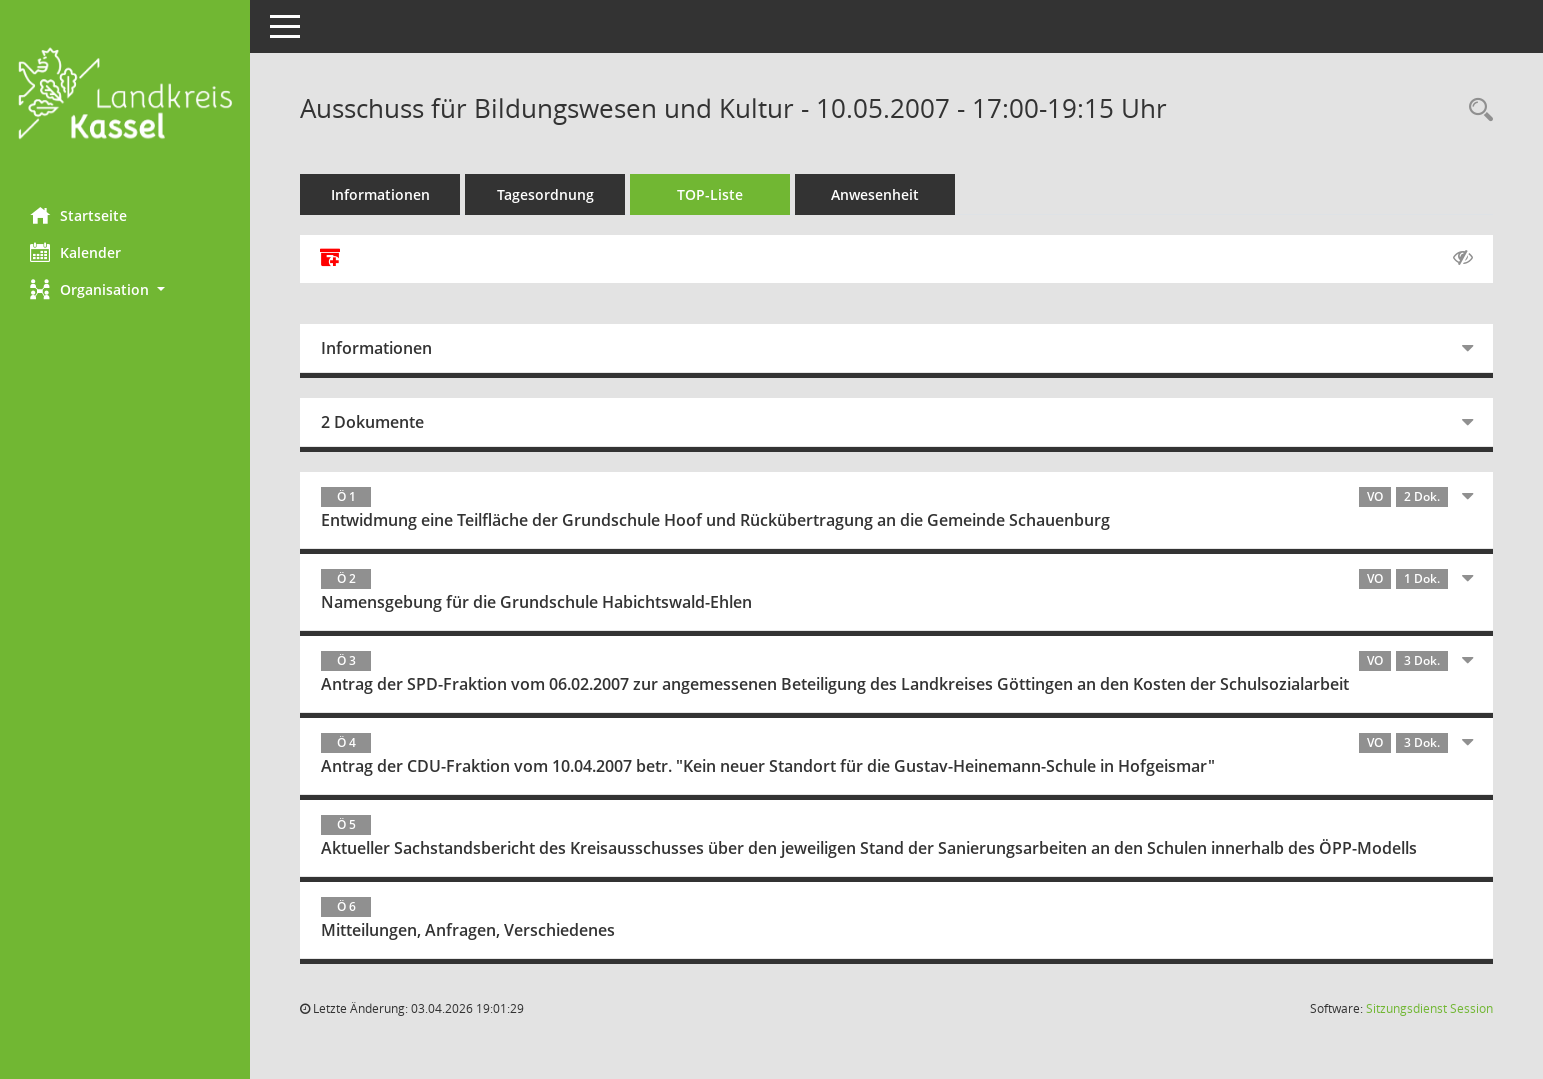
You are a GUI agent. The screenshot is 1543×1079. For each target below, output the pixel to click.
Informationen (380, 194)
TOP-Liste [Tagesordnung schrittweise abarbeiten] (710, 194)
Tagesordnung (545, 194)
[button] (125, 289)
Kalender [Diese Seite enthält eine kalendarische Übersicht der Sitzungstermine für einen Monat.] (75, 252)
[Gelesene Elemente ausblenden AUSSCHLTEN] (1463, 258)
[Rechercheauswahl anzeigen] (1476, 110)
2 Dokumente (372, 422)
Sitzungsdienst (1429, 1008)
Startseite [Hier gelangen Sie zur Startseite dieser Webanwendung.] (78, 215)
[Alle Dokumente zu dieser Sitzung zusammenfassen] (330, 259)
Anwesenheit (875, 194)
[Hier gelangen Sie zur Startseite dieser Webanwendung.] (125, 96)
